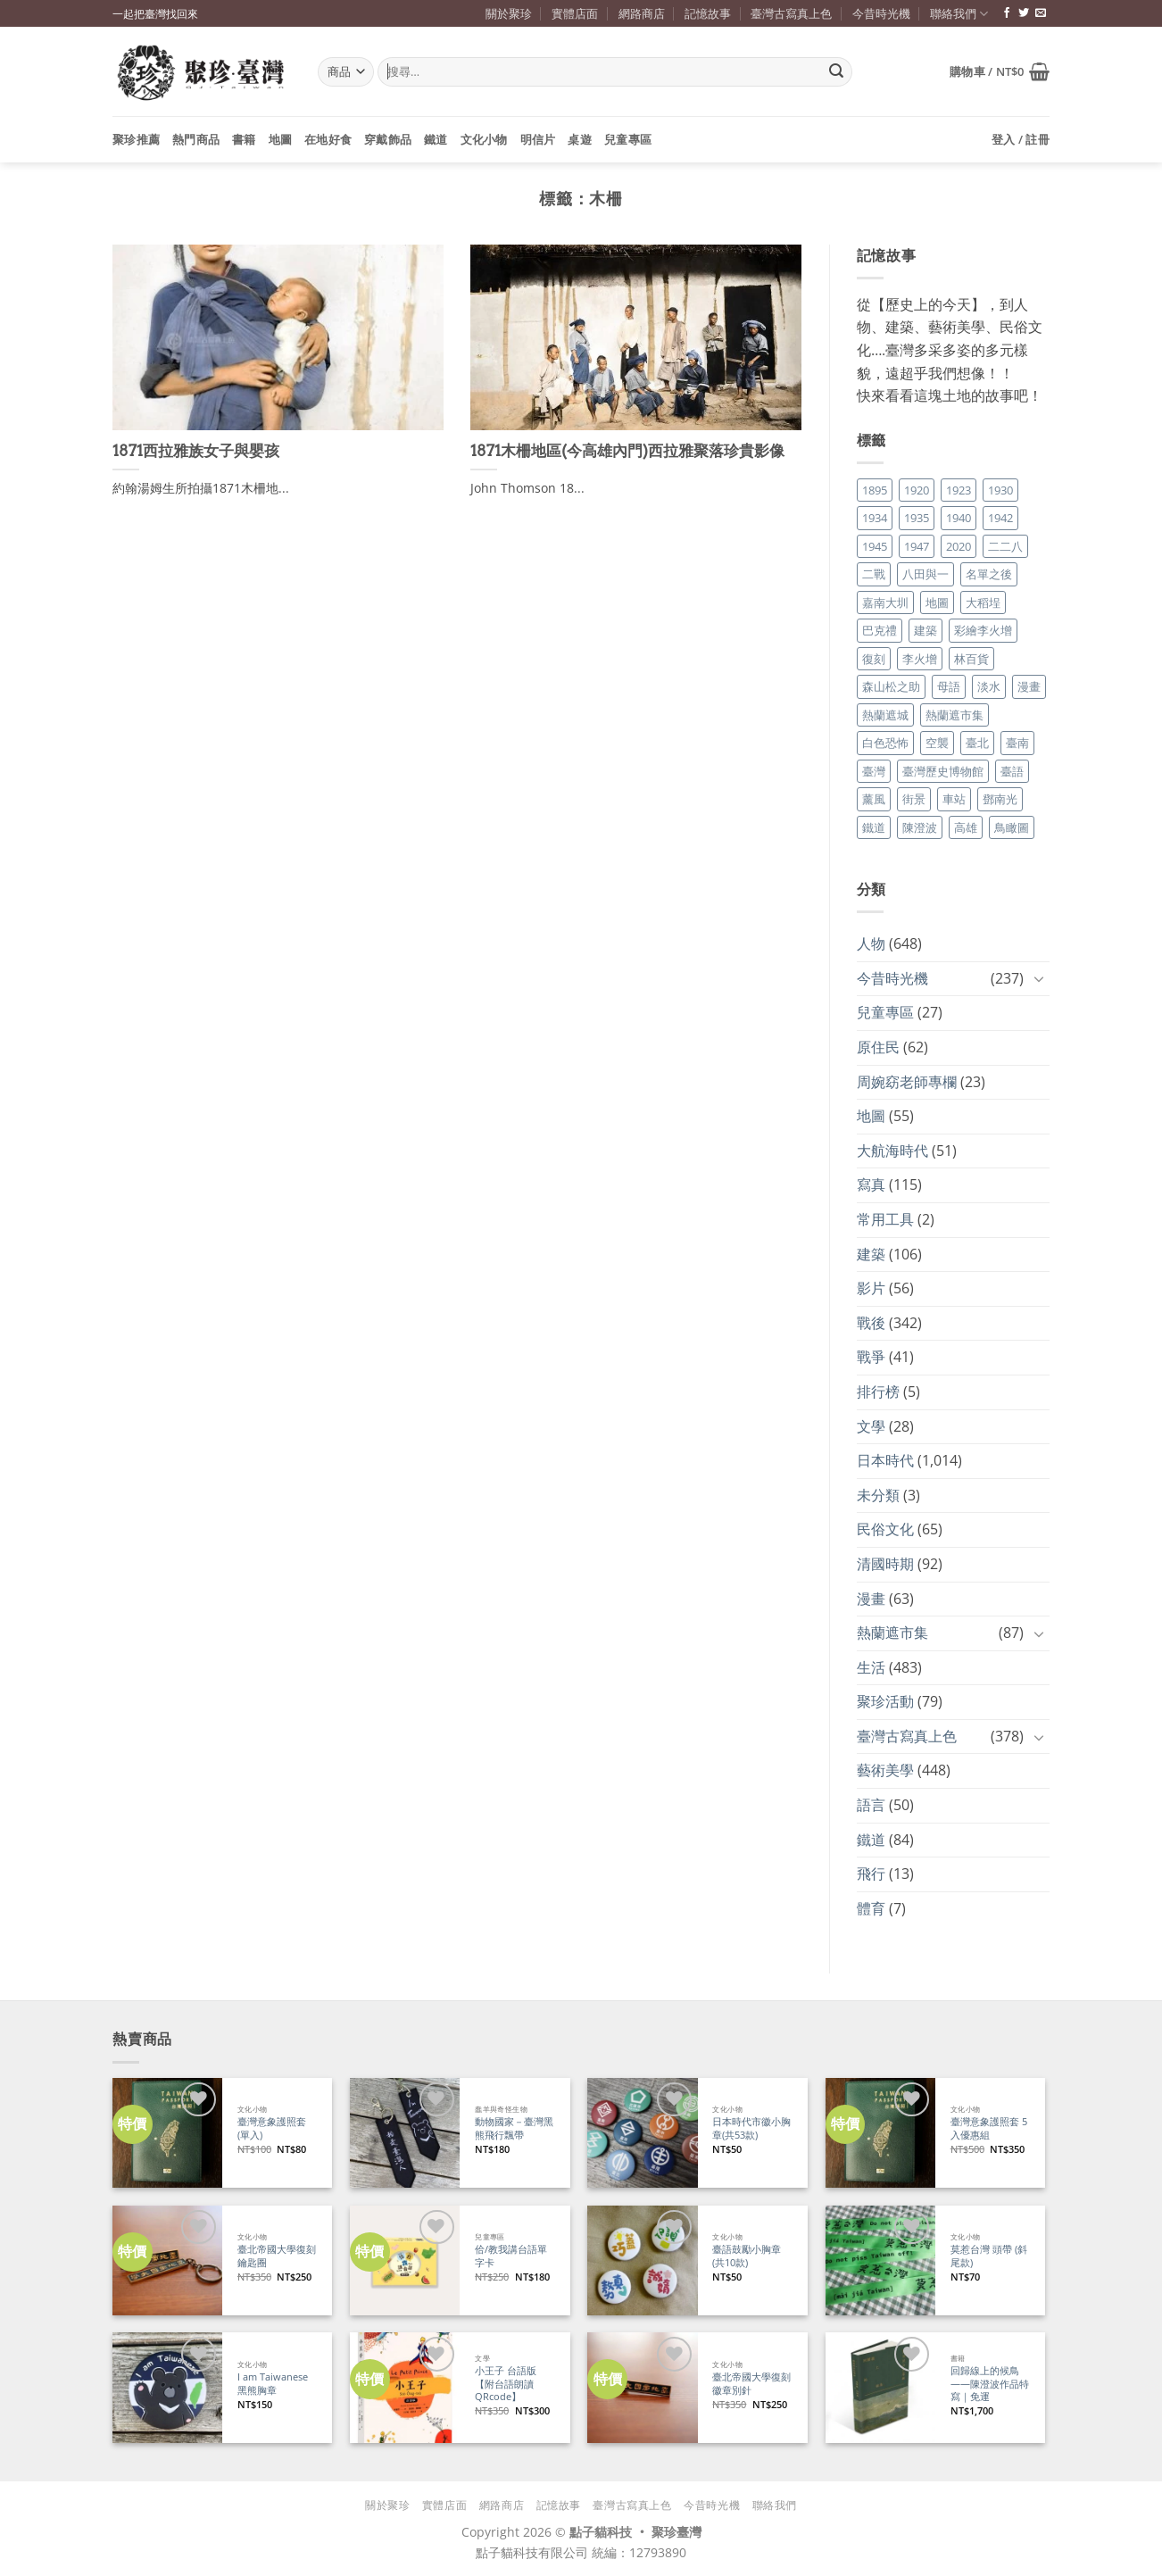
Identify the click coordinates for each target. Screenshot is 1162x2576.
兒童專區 (628, 139)
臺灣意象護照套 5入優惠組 (988, 2128)
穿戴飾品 (387, 139)
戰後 (871, 1323)
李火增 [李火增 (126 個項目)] (919, 659)
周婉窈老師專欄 (907, 1082)
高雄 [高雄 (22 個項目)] (965, 827)
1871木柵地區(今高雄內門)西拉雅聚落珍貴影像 (627, 451)
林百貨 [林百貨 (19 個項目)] (971, 659)
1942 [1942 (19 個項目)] (1000, 518)
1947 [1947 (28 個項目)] (916, 546)
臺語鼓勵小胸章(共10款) (746, 2256)
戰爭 (871, 1357)
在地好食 (328, 139)
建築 (871, 1254)
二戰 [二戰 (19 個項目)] (873, 574)
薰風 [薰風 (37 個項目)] (873, 799)
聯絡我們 (959, 13)
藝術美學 (885, 1770)
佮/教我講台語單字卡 (511, 2256)
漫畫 (871, 1598)
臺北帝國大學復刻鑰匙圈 (276, 2256)
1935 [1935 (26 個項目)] (916, 518)
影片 (871, 1288)
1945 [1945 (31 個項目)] (874, 546)
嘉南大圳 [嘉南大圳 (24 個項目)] (885, 602)
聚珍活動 (885, 1701)
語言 (871, 1805)
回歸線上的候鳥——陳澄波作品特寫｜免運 (989, 2383)
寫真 (871, 1184)
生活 (871, 1667)
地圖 (281, 139)
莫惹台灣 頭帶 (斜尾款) (988, 2256)
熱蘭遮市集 (892, 1632)
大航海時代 (892, 1150)
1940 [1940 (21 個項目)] (958, 518)
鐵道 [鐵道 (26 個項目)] (873, 827)
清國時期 (885, 1564)
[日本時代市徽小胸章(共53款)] (642, 2133)
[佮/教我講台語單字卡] (405, 2260)
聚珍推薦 (136, 139)
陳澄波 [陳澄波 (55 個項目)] (919, 827)
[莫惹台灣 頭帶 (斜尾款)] (880, 2260)
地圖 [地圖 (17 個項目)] (937, 602)
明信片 (538, 139)
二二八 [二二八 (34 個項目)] (1005, 546)
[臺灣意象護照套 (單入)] (167, 2133)
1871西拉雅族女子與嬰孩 (195, 451)
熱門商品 (196, 139)
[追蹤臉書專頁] (1006, 13)
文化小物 (484, 139)
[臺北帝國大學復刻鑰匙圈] (167, 2260)
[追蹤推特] (1023, 13)
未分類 (878, 1495)
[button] (1000, 71)
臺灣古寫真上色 (791, 13)
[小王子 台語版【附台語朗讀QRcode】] (405, 2387)
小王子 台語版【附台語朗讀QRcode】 (505, 2383)
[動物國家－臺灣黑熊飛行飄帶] (405, 2133)
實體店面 (575, 13)
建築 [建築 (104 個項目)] (925, 630)
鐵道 (436, 139)
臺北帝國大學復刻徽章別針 (751, 2384)
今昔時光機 (881, 13)
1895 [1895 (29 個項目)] (874, 490)
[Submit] (836, 72)
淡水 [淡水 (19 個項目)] (988, 686)
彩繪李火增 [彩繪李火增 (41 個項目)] (983, 630)
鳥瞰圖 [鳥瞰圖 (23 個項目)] (1011, 827)
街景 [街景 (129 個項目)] (913, 799)
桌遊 (580, 139)
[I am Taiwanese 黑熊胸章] (167, 2387)
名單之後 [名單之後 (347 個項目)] (989, 574)
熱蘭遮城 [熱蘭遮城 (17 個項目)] (885, 715)
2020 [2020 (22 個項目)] (958, 546)
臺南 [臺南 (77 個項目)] (1017, 743)
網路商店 (641, 13)
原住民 (878, 1047)
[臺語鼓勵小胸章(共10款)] (642, 2260)
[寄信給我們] (1040, 13)
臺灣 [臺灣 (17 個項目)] (873, 771)
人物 (871, 943)
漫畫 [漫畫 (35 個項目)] (1029, 686)
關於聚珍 (509, 13)
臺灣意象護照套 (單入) (271, 2128)
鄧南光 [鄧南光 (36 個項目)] (1000, 799)
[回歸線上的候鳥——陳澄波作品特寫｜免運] (880, 2387)
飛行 (871, 1873)
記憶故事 (708, 13)
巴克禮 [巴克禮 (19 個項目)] (879, 630)
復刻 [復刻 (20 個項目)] (873, 659)
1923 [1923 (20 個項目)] (958, 490)
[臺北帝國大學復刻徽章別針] (642, 2387)
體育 (871, 1908)
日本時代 (885, 1460)
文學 (871, 1426)
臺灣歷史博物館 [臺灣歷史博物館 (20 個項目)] (943, 771)
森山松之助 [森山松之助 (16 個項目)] (891, 686)
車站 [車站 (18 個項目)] (954, 799)
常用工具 (885, 1219)
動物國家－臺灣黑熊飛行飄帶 (514, 2128)
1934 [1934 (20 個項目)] (874, 518)
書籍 (244, 139)
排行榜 (878, 1391)
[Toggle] (1039, 978)
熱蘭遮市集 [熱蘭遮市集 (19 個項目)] (954, 715)
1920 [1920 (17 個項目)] (916, 490)
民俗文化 (885, 1529)
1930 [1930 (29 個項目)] (1000, 490)
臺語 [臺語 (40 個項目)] (1012, 771)
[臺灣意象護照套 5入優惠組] (880, 2133)
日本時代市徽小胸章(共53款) (751, 2128)
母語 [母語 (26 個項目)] (948, 686)
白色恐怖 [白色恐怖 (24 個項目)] (885, 743)
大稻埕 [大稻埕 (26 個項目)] (983, 602)
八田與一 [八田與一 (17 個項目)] (925, 574)
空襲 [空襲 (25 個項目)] (937, 743)
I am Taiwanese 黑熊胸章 (272, 2384)
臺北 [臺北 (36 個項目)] (977, 743)
